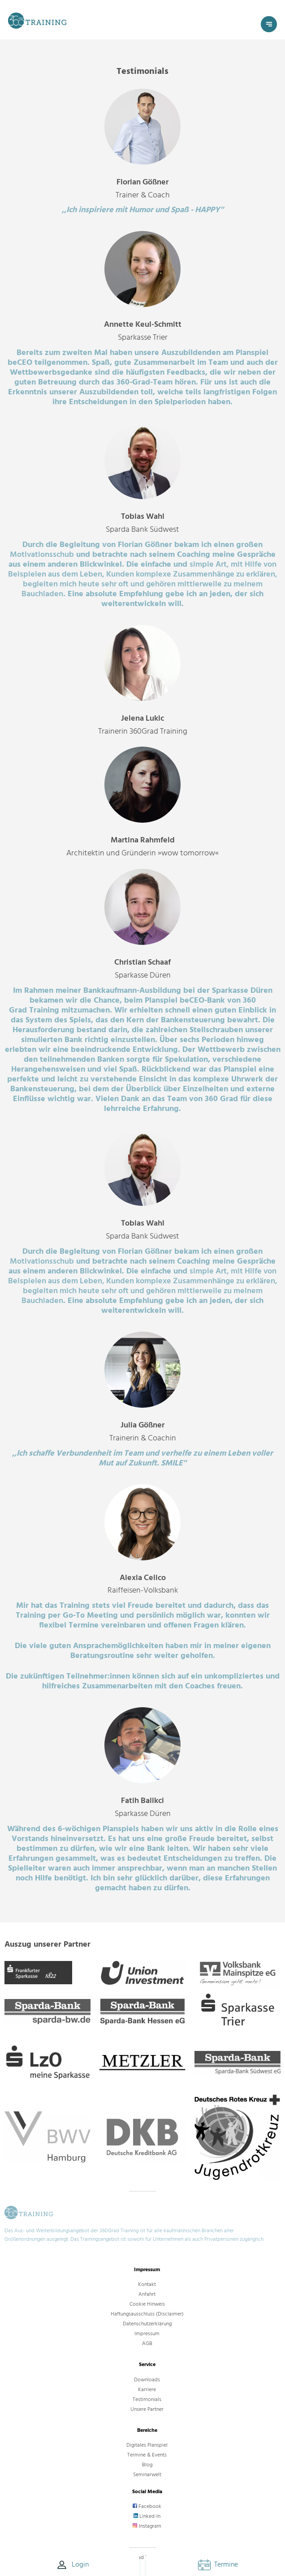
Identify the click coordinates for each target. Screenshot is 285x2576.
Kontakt (147, 2284)
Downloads (147, 2379)
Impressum (147, 2333)
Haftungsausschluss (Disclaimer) (147, 2314)
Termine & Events (147, 2455)
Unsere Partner (147, 2409)
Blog (147, 2465)
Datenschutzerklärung (147, 2324)
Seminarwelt (147, 2474)
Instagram (147, 2526)
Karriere (147, 2389)
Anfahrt (146, 2294)
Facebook (147, 2506)
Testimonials (147, 2399)
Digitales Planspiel (147, 2445)
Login (72, 2565)
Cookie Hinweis (147, 2304)
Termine (218, 2564)
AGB (147, 2343)
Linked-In (147, 2516)
